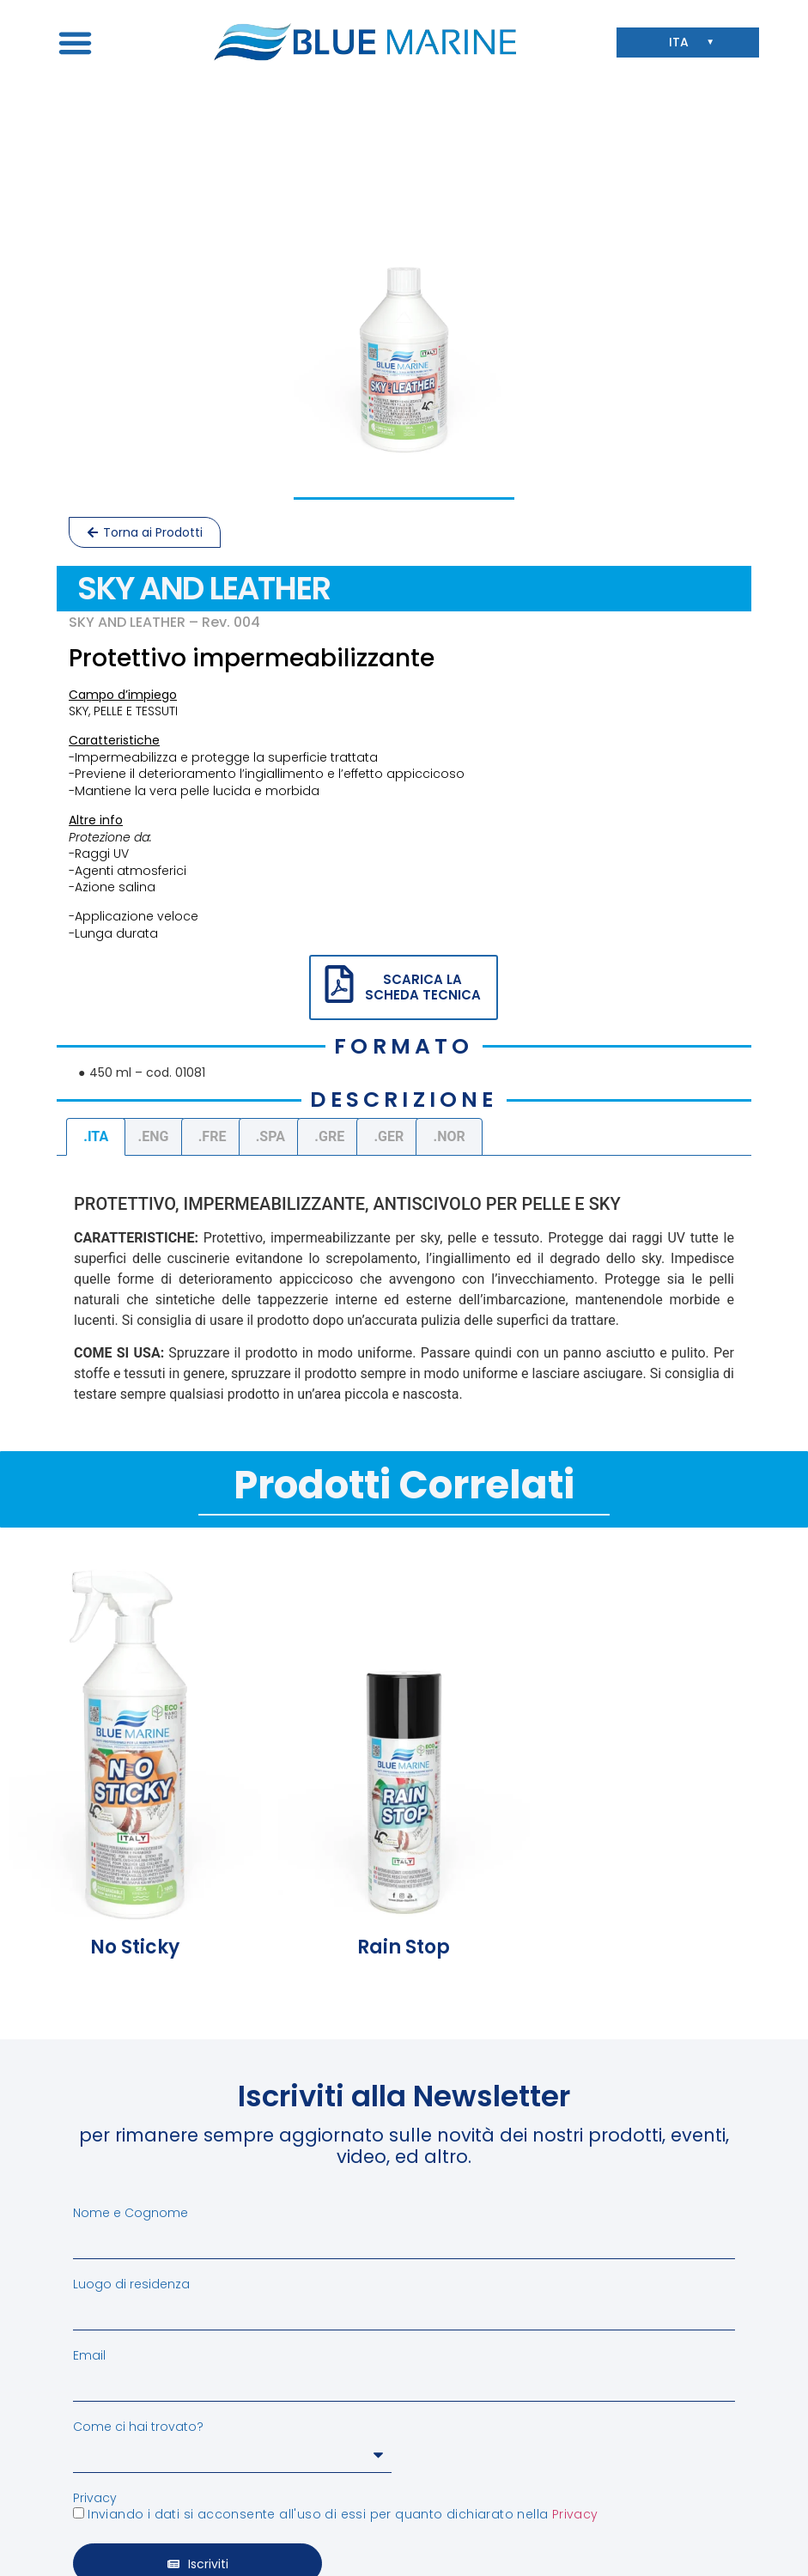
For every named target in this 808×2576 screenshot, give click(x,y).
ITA (683, 42)
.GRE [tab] (329, 1136)
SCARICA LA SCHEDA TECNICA (423, 987)
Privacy (95, 2498)
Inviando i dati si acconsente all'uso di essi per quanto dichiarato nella (343, 2514)
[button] (75, 42)
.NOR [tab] (449, 1136)
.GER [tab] (389, 1136)
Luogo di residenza (131, 2284)
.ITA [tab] (95, 1136)
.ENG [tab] (153, 1136)
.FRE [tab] (212, 1136)
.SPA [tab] (270, 1136)
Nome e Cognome (130, 2213)
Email (89, 2355)
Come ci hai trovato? (138, 2427)
